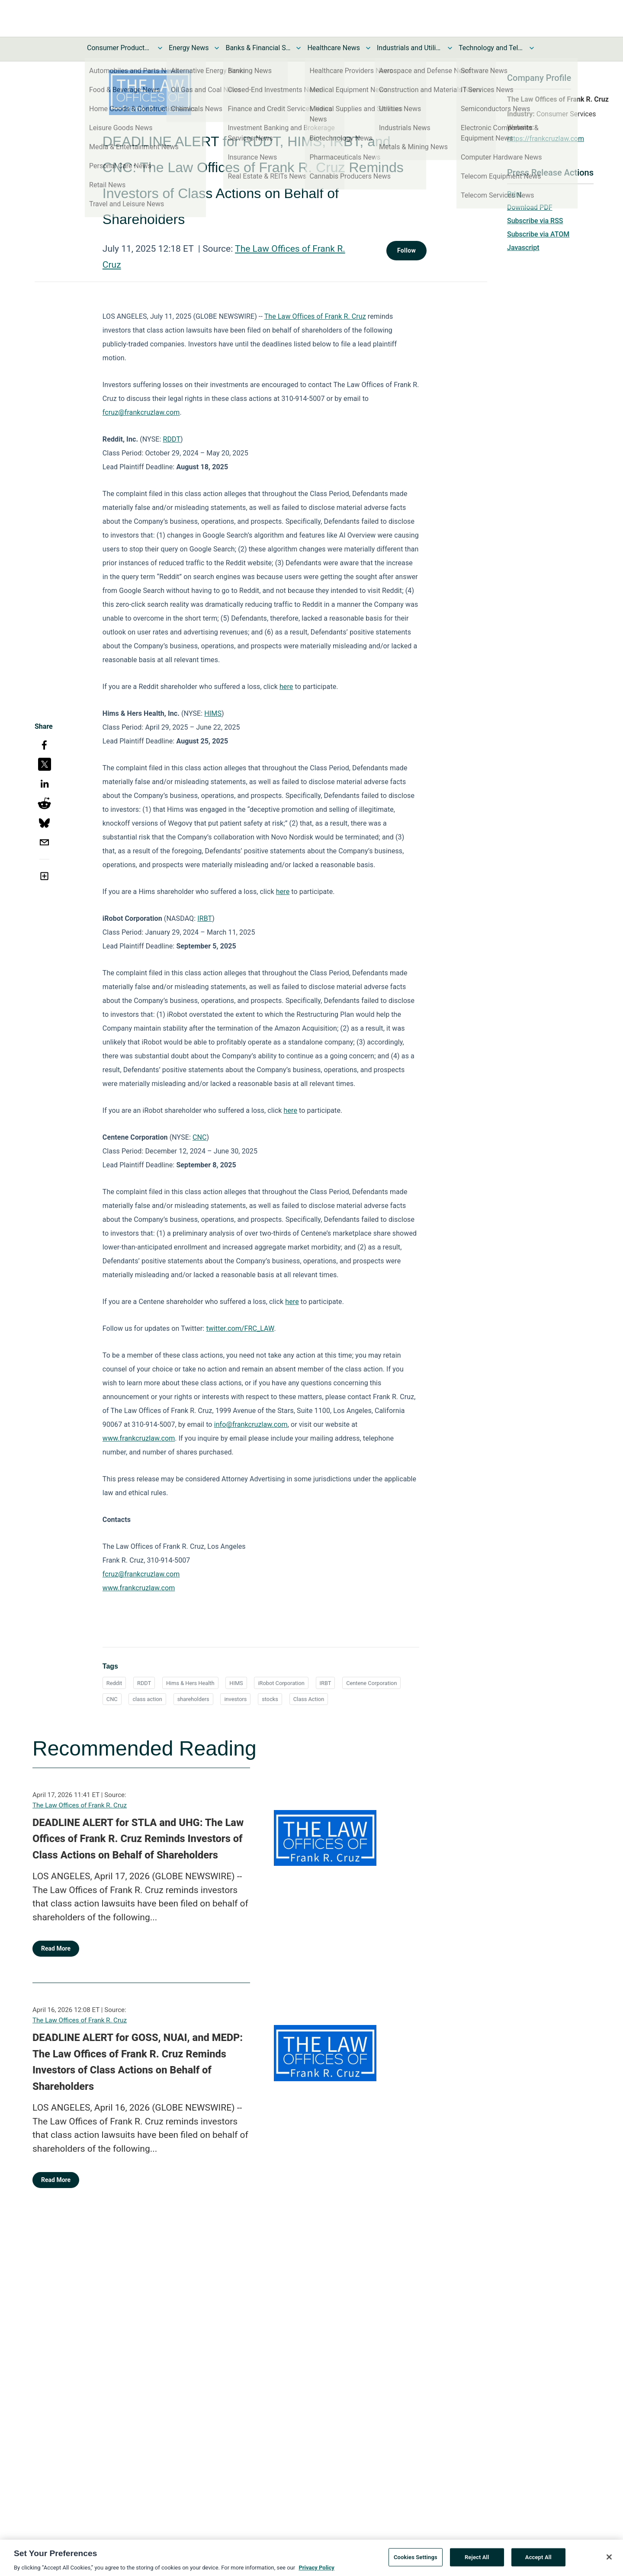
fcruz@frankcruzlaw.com (141, 412)
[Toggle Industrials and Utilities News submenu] (450, 48)
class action (147, 1699)
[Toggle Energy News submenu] (216, 48)
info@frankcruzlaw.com (251, 1424)
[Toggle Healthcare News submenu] (368, 48)
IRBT (204, 918)
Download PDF (529, 207)
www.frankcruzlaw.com (139, 1438)
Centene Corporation (371, 1683)
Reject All (477, 2561)
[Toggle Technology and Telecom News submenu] (531, 48)
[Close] (609, 2561)
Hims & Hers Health (190, 1683)
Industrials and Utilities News (409, 48)
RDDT (172, 439)
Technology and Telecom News (491, 48)
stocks (270, 1699)
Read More (56, 1948)
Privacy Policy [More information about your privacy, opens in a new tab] (316, 2572)
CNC (199, 1137)
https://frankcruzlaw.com (545, 139)
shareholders (193, 1699)
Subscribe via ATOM (538, 234)
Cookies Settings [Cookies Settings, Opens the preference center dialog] (415, 2561)
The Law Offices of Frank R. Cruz (315, 316)
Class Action (308, 1699)
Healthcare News (333, 48)
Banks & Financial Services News (257, 48)
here (286, 686)
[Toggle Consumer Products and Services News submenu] (160, 48)
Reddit (114, 1683)
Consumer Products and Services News (119, 48)
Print (514, 194)
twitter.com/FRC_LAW (240, 1328)
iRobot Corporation (281, 1683)
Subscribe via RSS (535, 221)
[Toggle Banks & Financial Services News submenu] (298, 48)
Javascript (523, 248)
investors (235, 1699)
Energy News (189, 48)
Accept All (538, 2561)
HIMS (213, 713)
